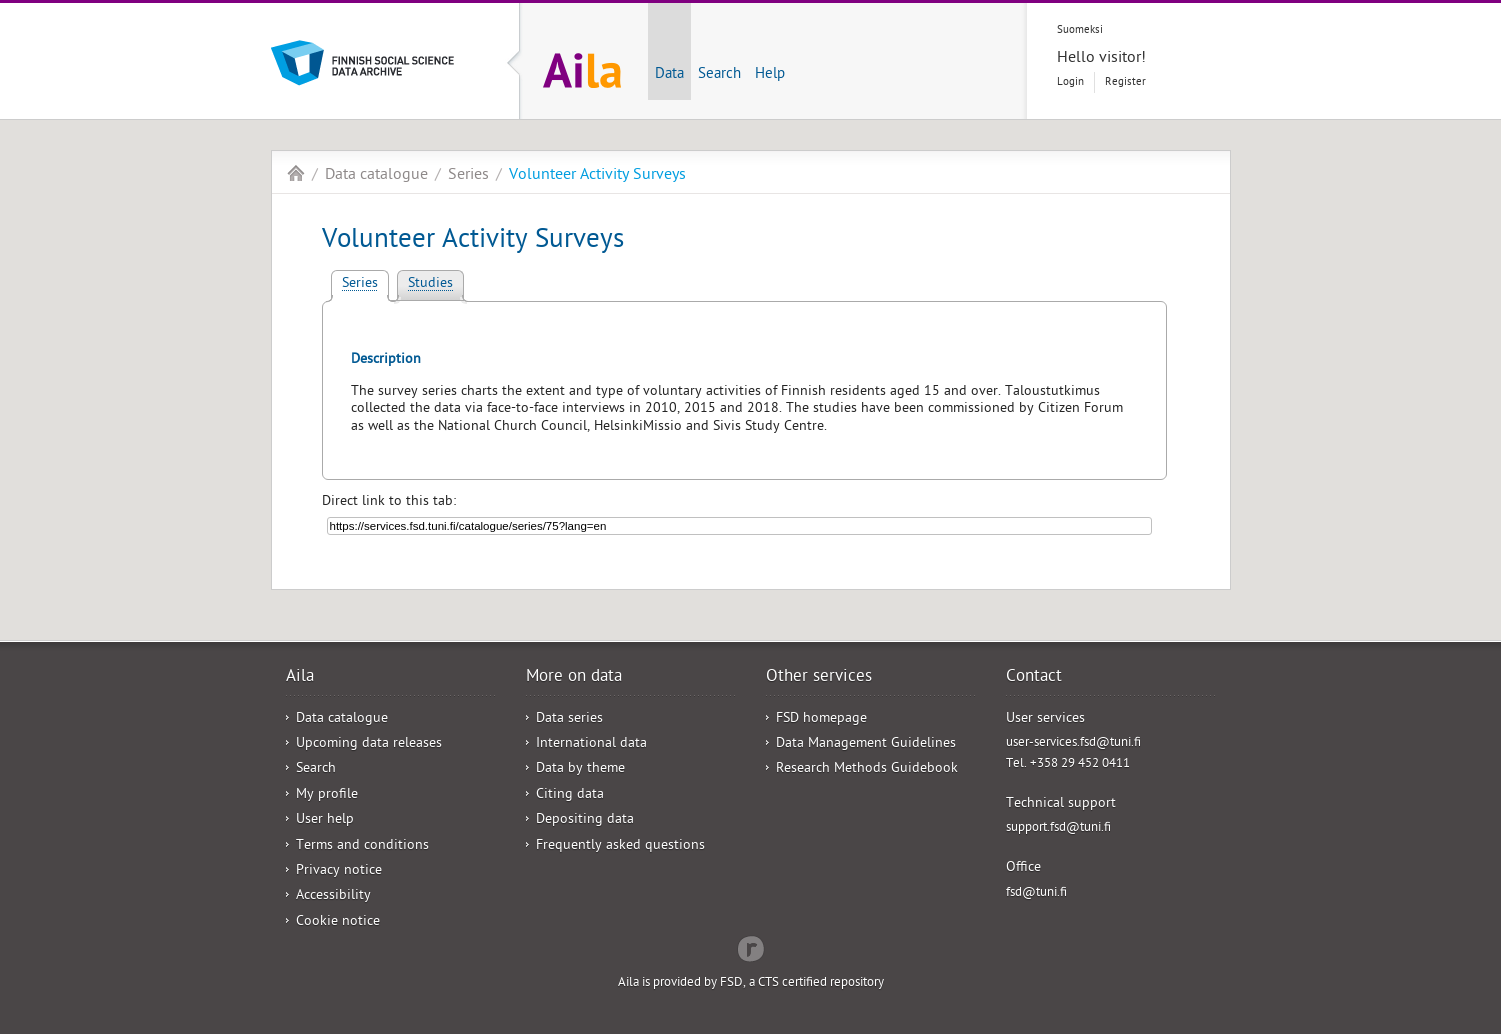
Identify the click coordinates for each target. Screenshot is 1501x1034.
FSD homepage (821, 719)
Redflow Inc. (751, 947)
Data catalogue (376, 176)
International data (591, 744)
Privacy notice (339, 871)
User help (325, 820)
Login (1070, 82)
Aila (296, 173)
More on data (574, 678)
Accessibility (333, 896)
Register (1125, 82)
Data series (569, 719)
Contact (1034, 678)
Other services (819, 678)
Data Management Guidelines (866, 744)
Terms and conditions (362, 846)
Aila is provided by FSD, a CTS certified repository (751, 983)
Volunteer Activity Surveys (597, 176)
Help (770, 75)
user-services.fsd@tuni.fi (1073, 743)
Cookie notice (338, 922)
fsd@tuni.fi (1036, 893)
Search (719, 75)
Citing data (570, 795)
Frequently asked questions (620, 846)
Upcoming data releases (369, 744)
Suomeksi (1080, 30)
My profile (327, 795)
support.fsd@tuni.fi (1058, 828)
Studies (430, 284)
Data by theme (580, 769)
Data (669, 75)
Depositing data (585, 820)
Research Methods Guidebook (867, 769)
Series (468, 176)
